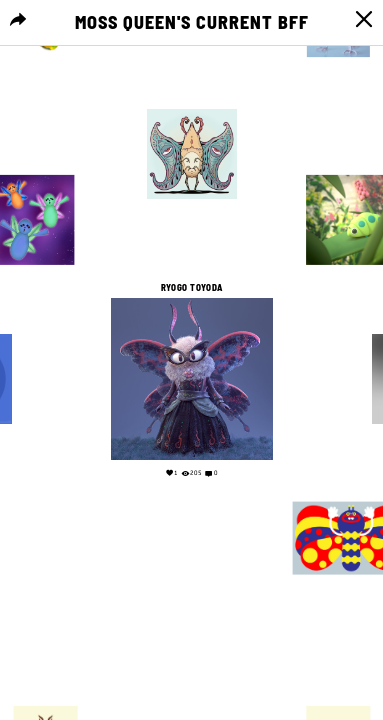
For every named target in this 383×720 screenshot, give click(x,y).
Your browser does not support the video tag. (191, 602)
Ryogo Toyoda (192, 288)
